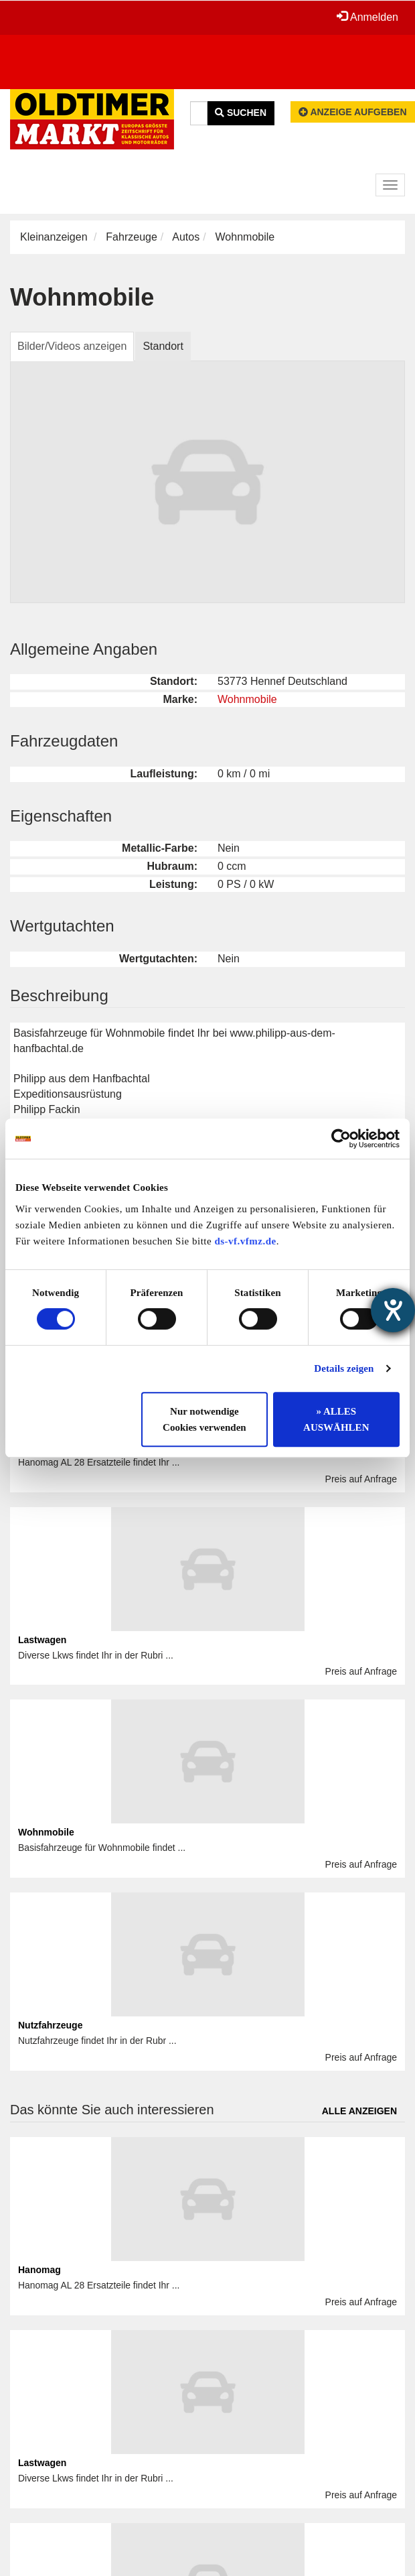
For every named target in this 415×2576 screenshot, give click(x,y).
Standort (163, 346)
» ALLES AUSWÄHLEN (336, 1419)
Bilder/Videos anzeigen (72, 346)
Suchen (240, 112)
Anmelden (367, 17)
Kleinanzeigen (54, 237)
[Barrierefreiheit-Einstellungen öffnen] (393, 1310)
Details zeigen (344, 1368)
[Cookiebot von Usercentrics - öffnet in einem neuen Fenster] (341, 1139)
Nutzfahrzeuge (50, 2025)
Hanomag (39, 2269)
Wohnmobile (247, 699)
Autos (185, 237)
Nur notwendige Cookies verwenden (204, 1419)
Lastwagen (42, 1639)
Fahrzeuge (131, 237)
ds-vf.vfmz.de (245, 1241)
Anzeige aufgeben (353, 112)
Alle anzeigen (359, 2111)
